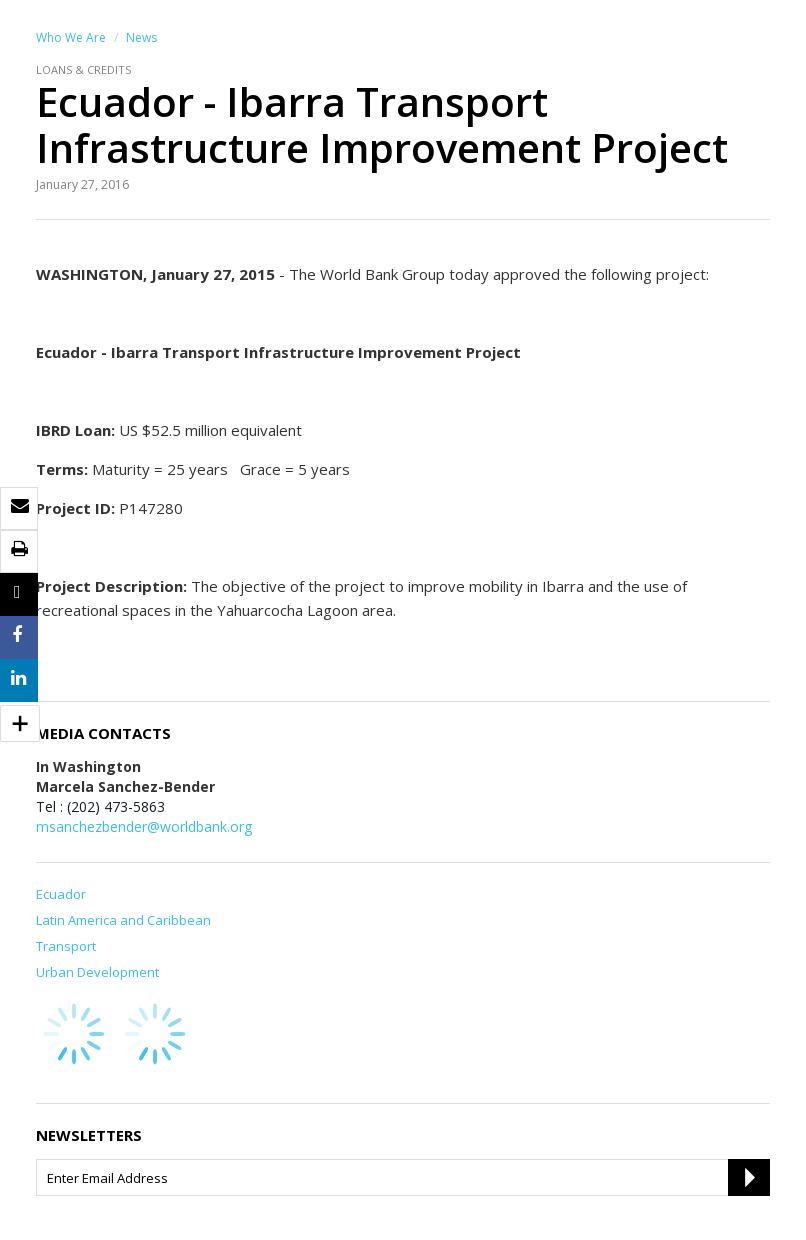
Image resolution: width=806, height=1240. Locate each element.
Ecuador (61, 894)
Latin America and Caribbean (123, 920)
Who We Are (71, 37)
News (141, 37)
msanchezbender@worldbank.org (144, 826)
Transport (66, 946)
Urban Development (97, 972)
